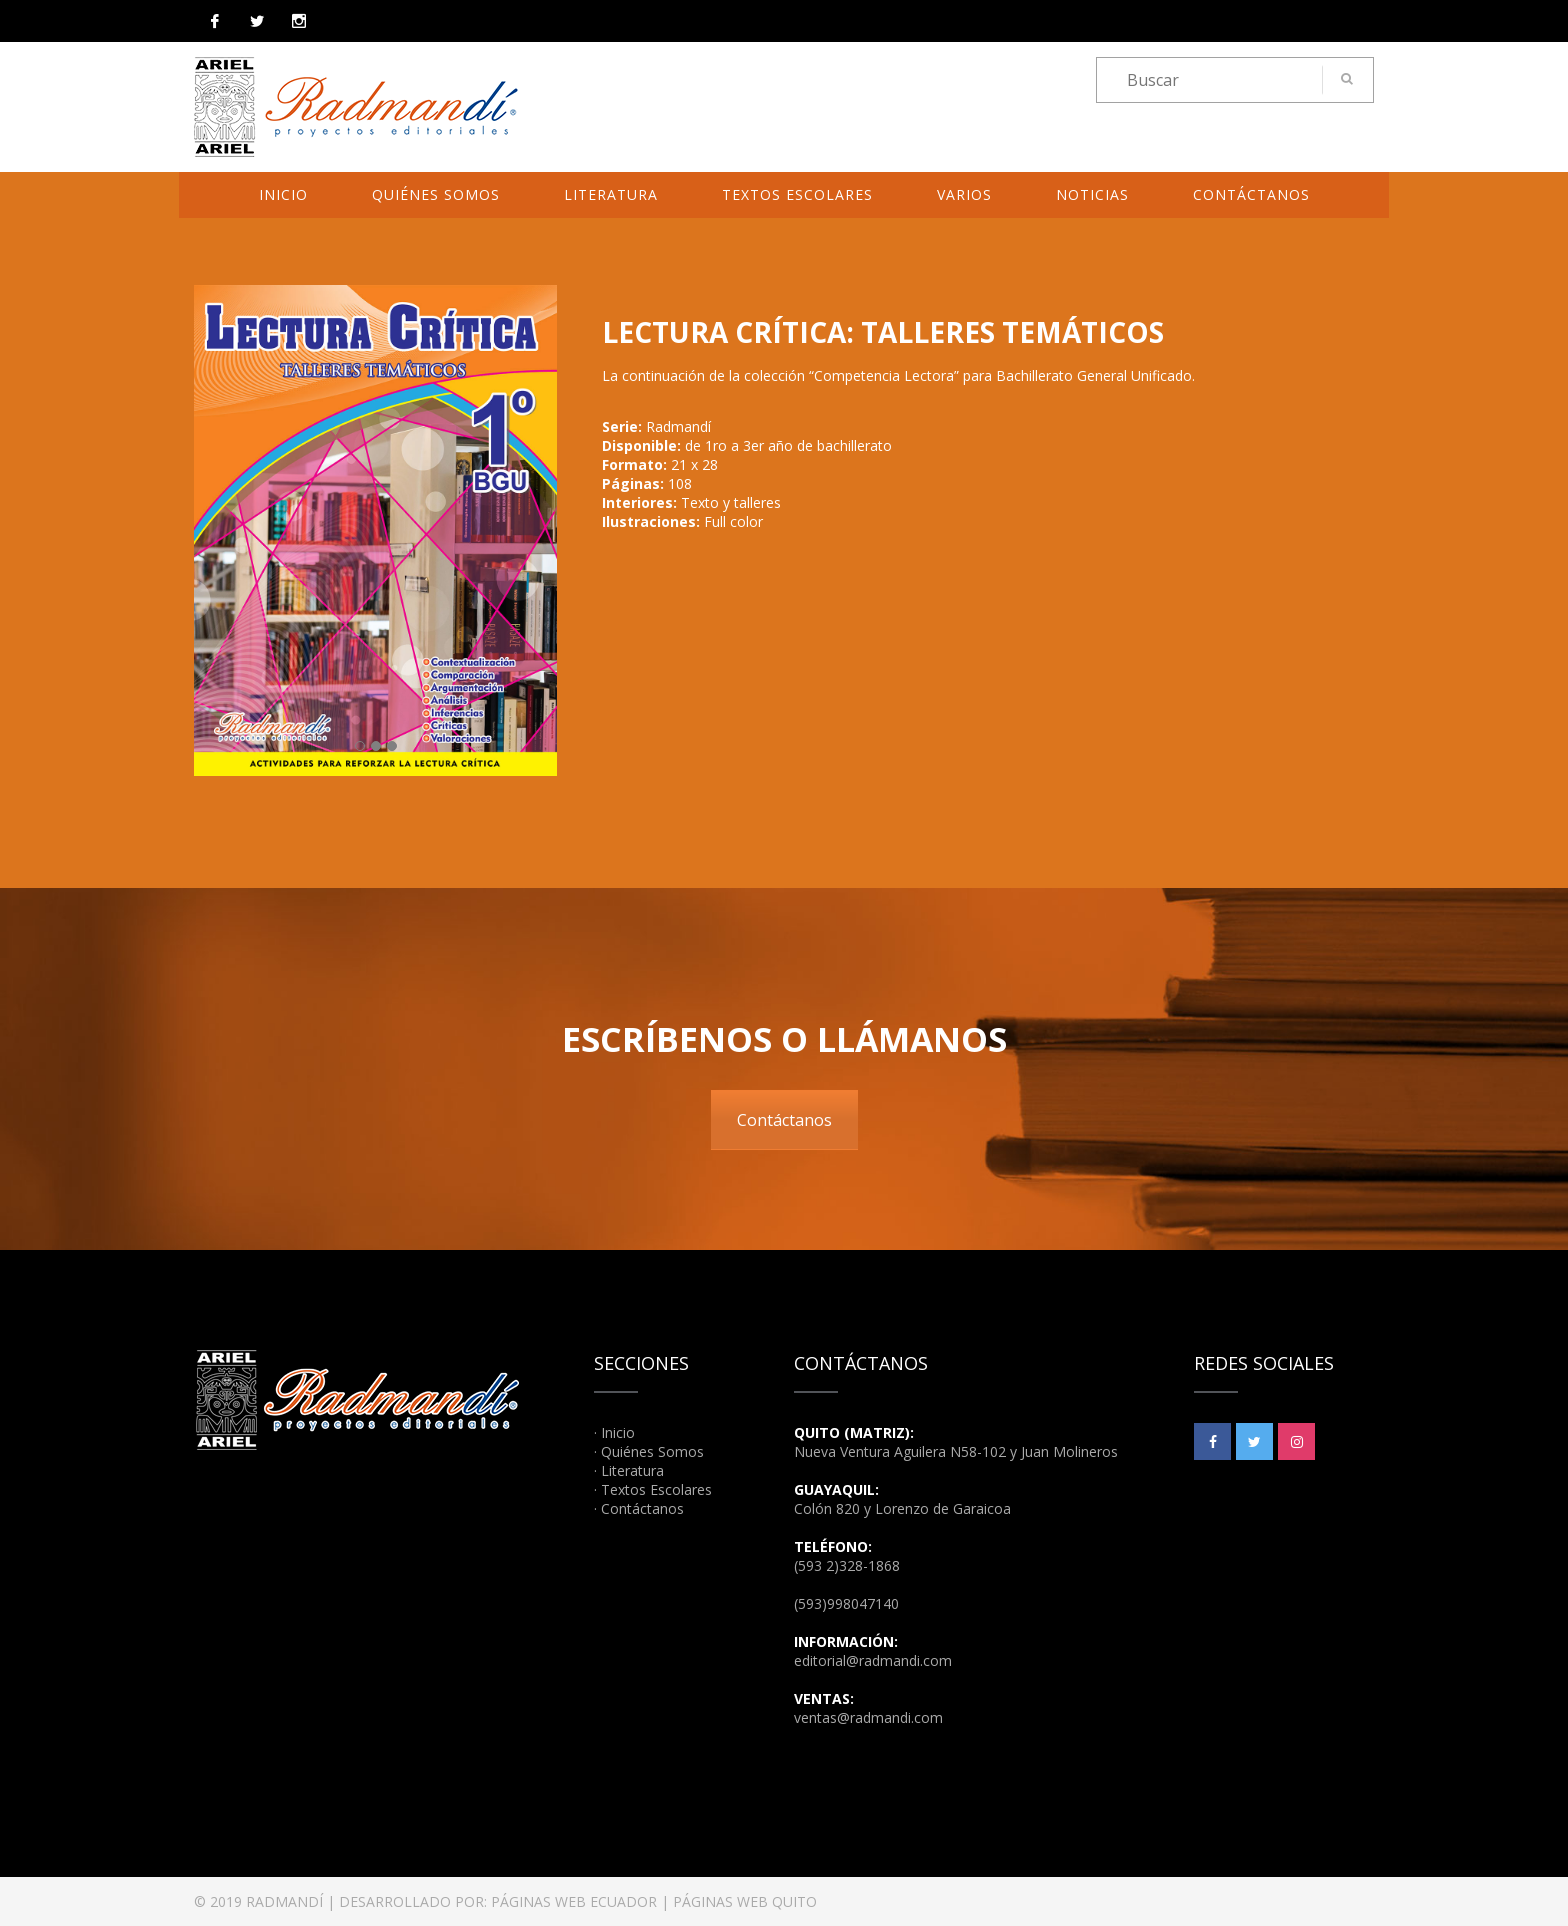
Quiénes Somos (436, 194)
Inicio (283, 194)
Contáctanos (1251, 194)
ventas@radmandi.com (868, 1717)
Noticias (1092, 194)
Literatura (611, 194)
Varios (964, 194)
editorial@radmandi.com (873, 1660)
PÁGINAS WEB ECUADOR (574, 1901)
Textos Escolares (797, 194)
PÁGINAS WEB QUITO (745, 1901)
